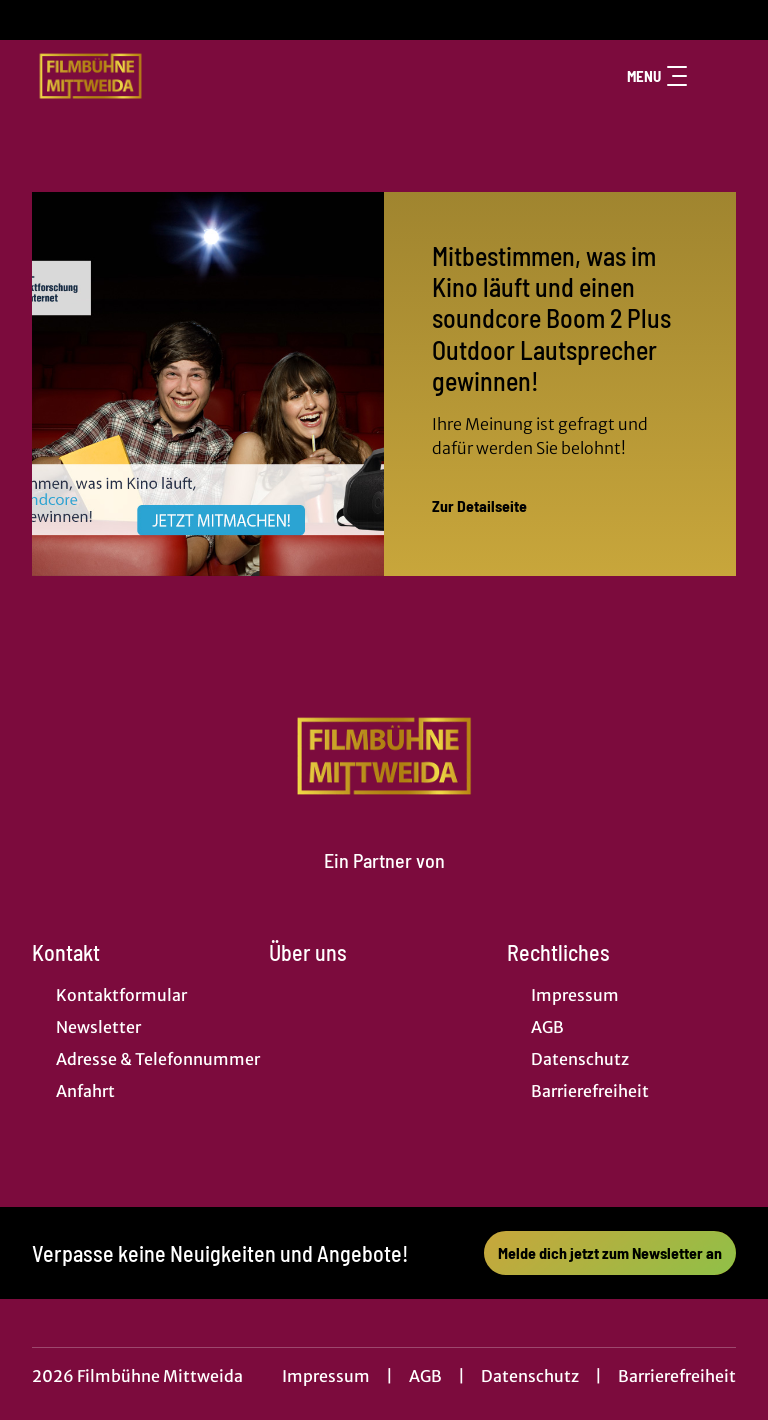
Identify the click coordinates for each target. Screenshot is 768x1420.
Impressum (326, 1376)
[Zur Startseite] (172, 76)
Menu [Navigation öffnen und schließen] (657, 76)
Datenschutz (530, 1376)
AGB (425, 1376)
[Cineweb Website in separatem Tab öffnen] (384, 884)
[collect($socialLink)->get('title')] (36, 20)
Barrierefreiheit (677, 1376)
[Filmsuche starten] (716, 76)
